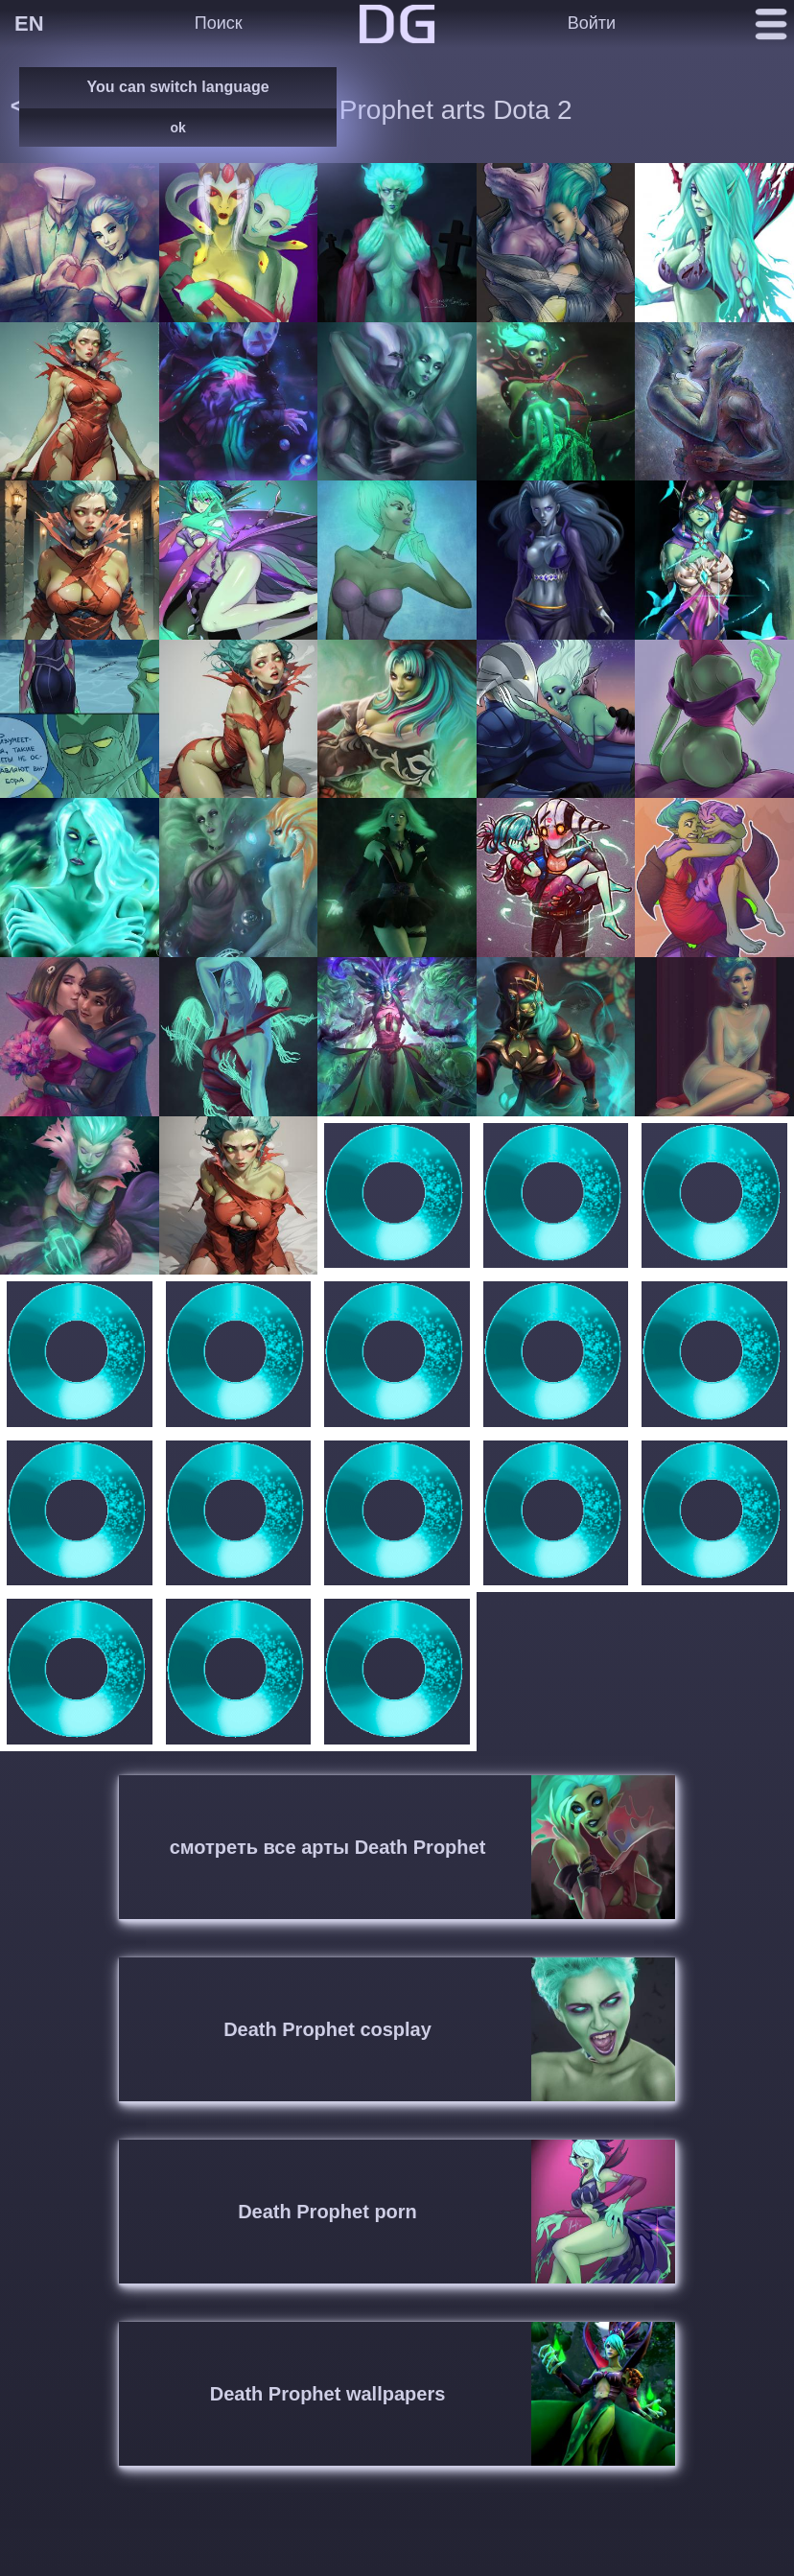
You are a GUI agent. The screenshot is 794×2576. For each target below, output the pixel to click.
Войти (592, 23)
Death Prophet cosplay (327, 2029)
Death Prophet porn (327, 2211)
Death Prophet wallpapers (328, 2393)
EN (29, 23)
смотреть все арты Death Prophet (328, 1847)
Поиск (219, 23)
